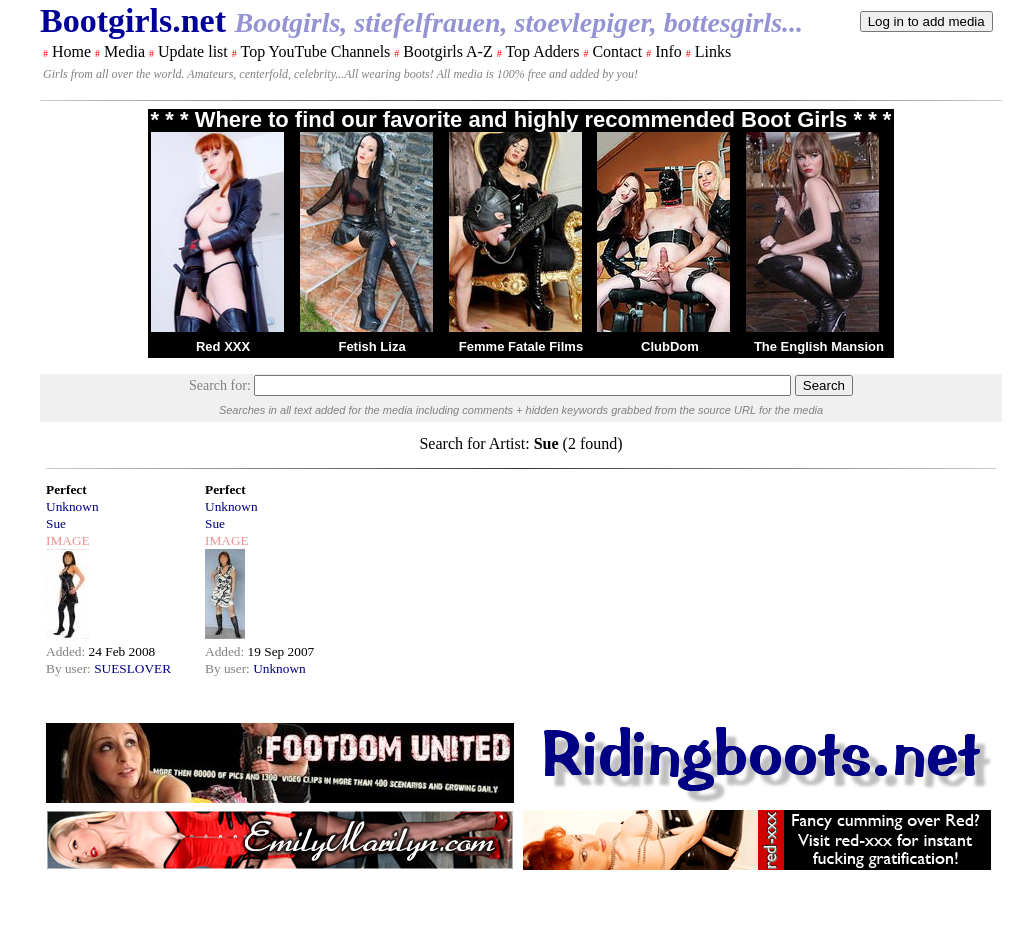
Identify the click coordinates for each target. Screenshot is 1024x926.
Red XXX (223, 346)
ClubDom (670, 346)
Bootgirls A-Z (447, 51)
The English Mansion (819, 346)
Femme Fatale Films (521, 346)
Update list (193, 51)
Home (71, 51)
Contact (617, 51)
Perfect (66, 489)
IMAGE (68, 540)
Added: (67, 651)
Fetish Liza (371, 346)
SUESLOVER (132, 668)
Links (713, 51)
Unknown (72, 506)
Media (124, 51)
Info (668, 51)
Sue (56, 523)
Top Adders (542, 51)
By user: (70, 668)
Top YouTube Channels (315, 51)
